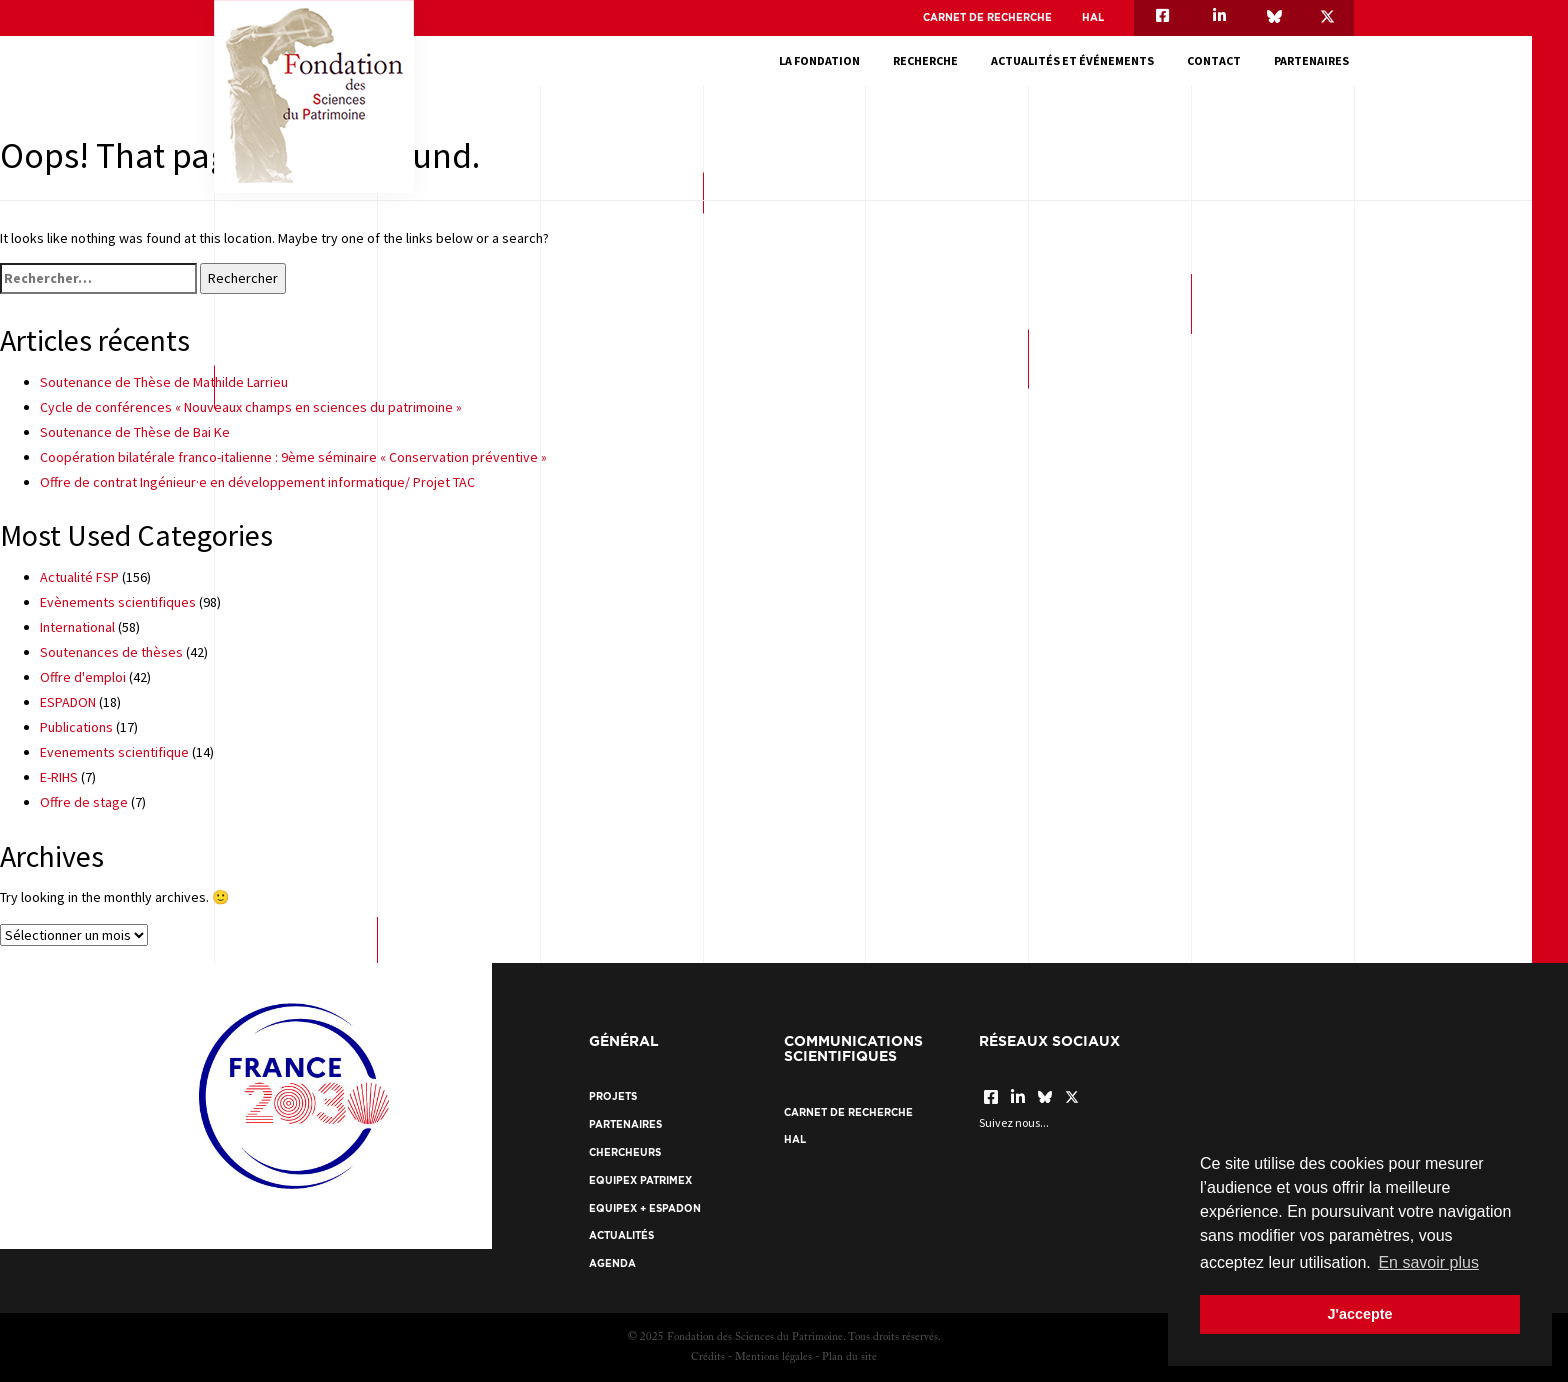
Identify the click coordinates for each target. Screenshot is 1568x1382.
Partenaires (1316, 60)
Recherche (930, 60)
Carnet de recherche (987, 17)
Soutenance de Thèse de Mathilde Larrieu (164, 382)
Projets (613, 1096)
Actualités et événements (1077, 60)
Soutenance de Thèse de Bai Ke (135, 432)
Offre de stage (84, 802)
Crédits (708, 1357)
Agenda (612, 1263)
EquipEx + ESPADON (645, 1208)
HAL (1093, 17)
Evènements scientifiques (118, 602)
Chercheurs (625, 1152)
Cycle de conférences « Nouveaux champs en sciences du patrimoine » (251, 407)
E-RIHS (59, 777)
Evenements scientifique (114, 752)
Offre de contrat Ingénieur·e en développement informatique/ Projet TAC (257, 482)
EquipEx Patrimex (640, 1180)
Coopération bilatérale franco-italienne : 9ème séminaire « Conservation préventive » (293, 457)
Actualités (621, 1235)
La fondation (824, 60)
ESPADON (68, 702)
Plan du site (849, 1357)
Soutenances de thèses (111, 652)
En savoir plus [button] (1428, 1262)
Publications (76, 727)
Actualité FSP (79, 577)
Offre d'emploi (83, 677)
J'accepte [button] (1359, 1314)
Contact (1219, 60)
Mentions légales (773, 1357)
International (77, 627)
